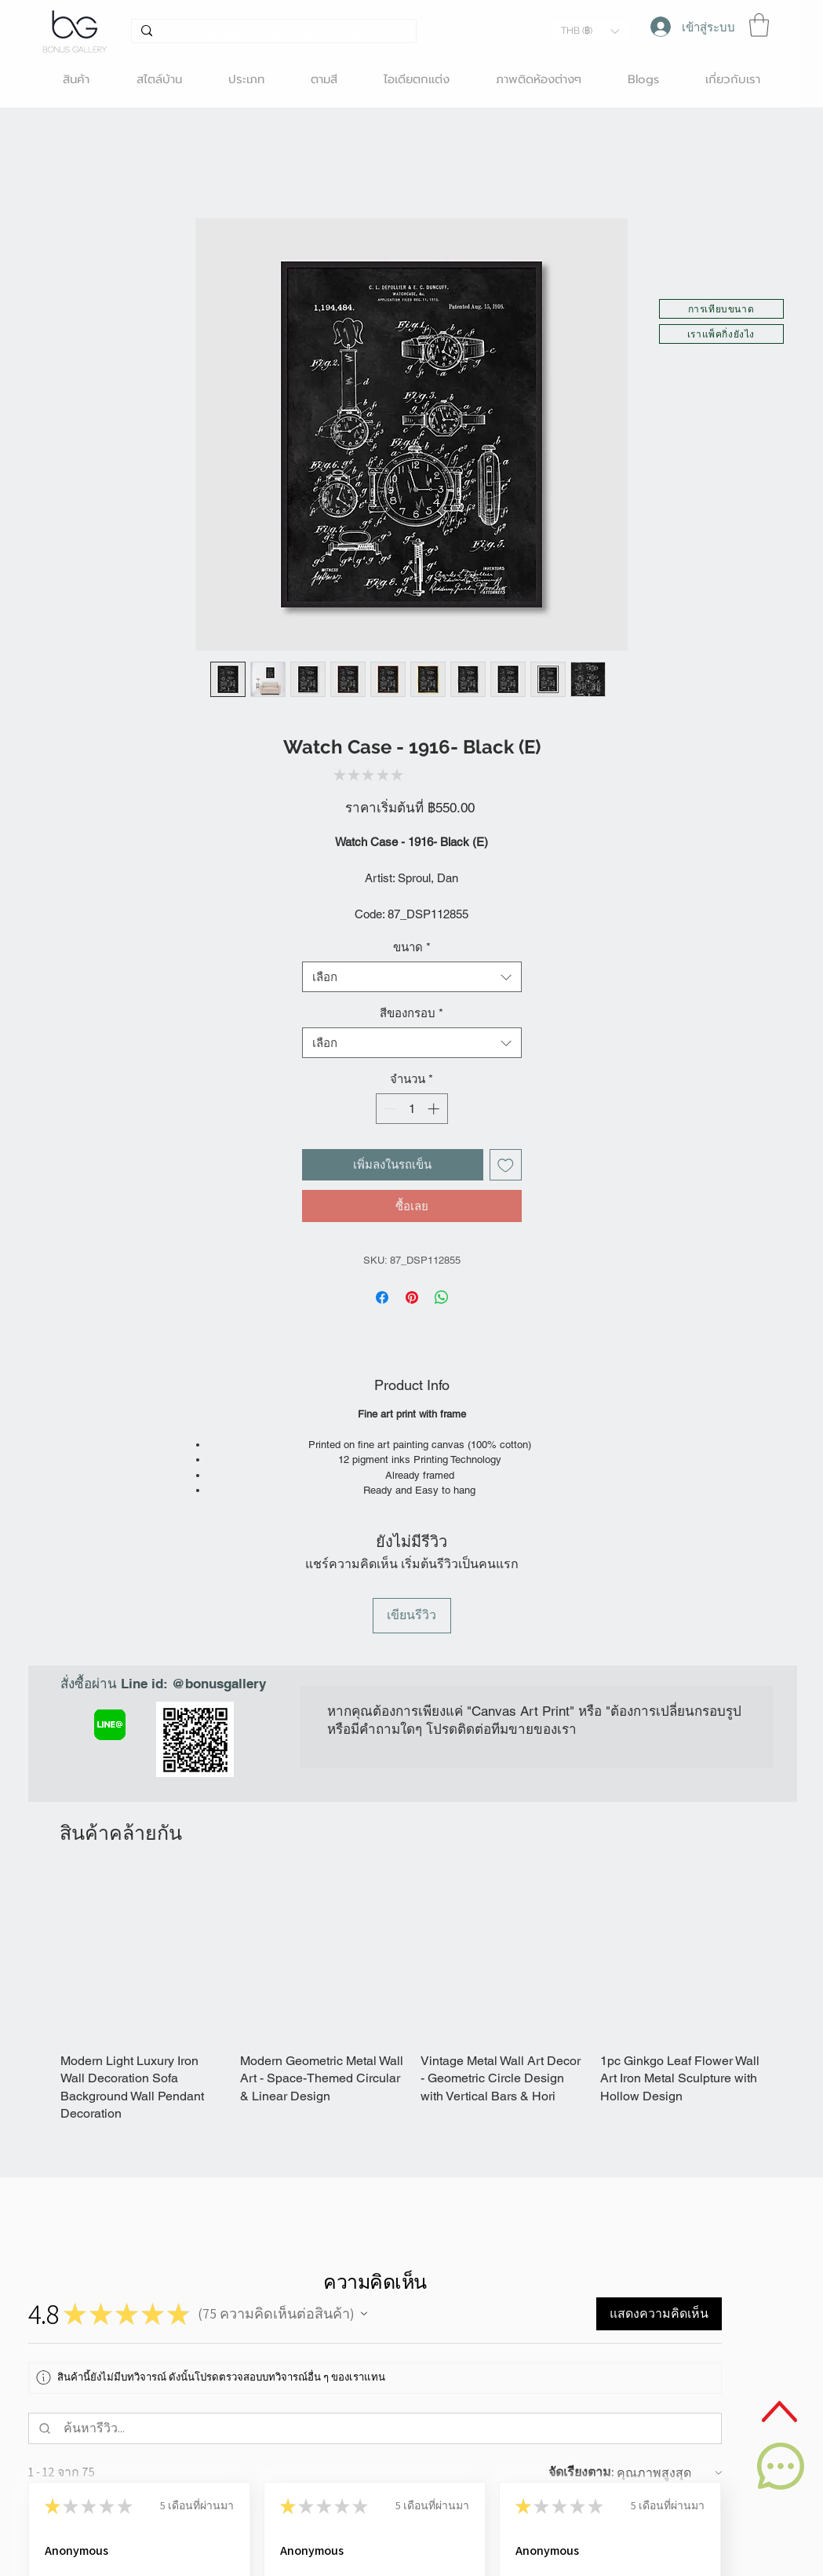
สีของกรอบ (411, 1013)
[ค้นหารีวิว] (389, 2428)
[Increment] (435, 1108)
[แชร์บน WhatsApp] (441, 1297)
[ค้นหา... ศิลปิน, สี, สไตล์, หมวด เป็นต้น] (272, 34)
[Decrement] (388, 1108)
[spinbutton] (411, 1108)
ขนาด (412, 947)
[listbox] (589, 31)
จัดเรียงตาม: (581, 2472)
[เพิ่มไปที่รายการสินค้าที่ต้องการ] (506, 1165)
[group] (412, 1999)
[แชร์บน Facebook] (382, 1297)
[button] (589, 31)
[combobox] (412, 976)
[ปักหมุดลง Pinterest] (411, 1297)
